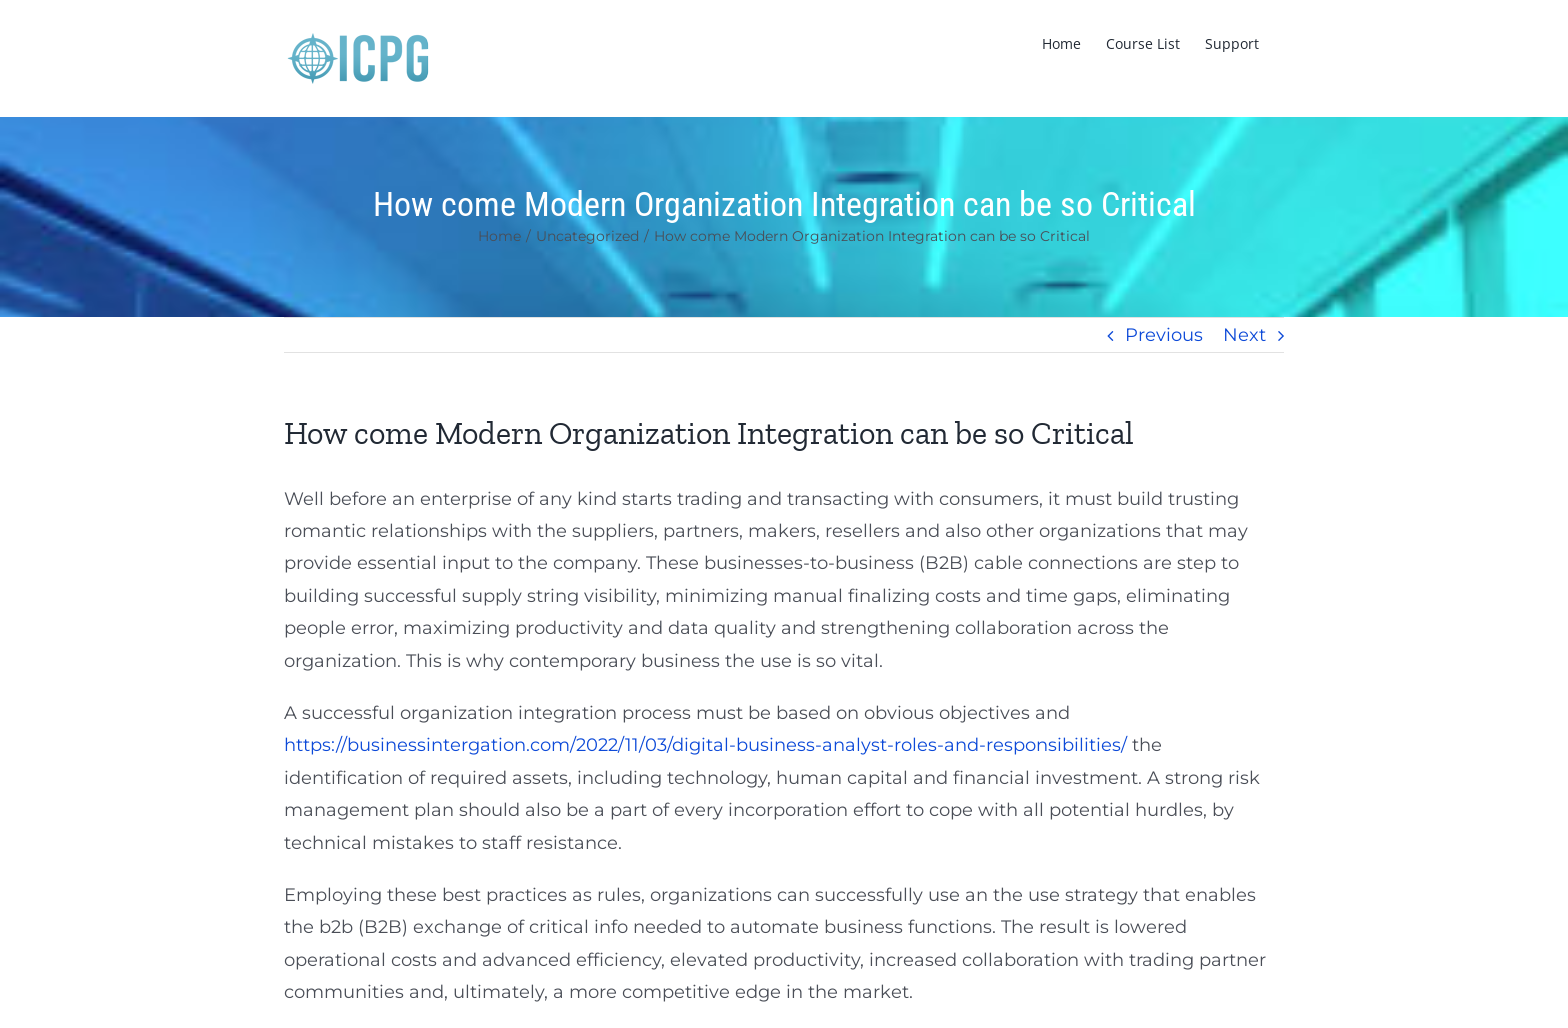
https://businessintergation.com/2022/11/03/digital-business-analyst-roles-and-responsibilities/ (705, 745)
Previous (1164, 335)
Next (1244, 335)
